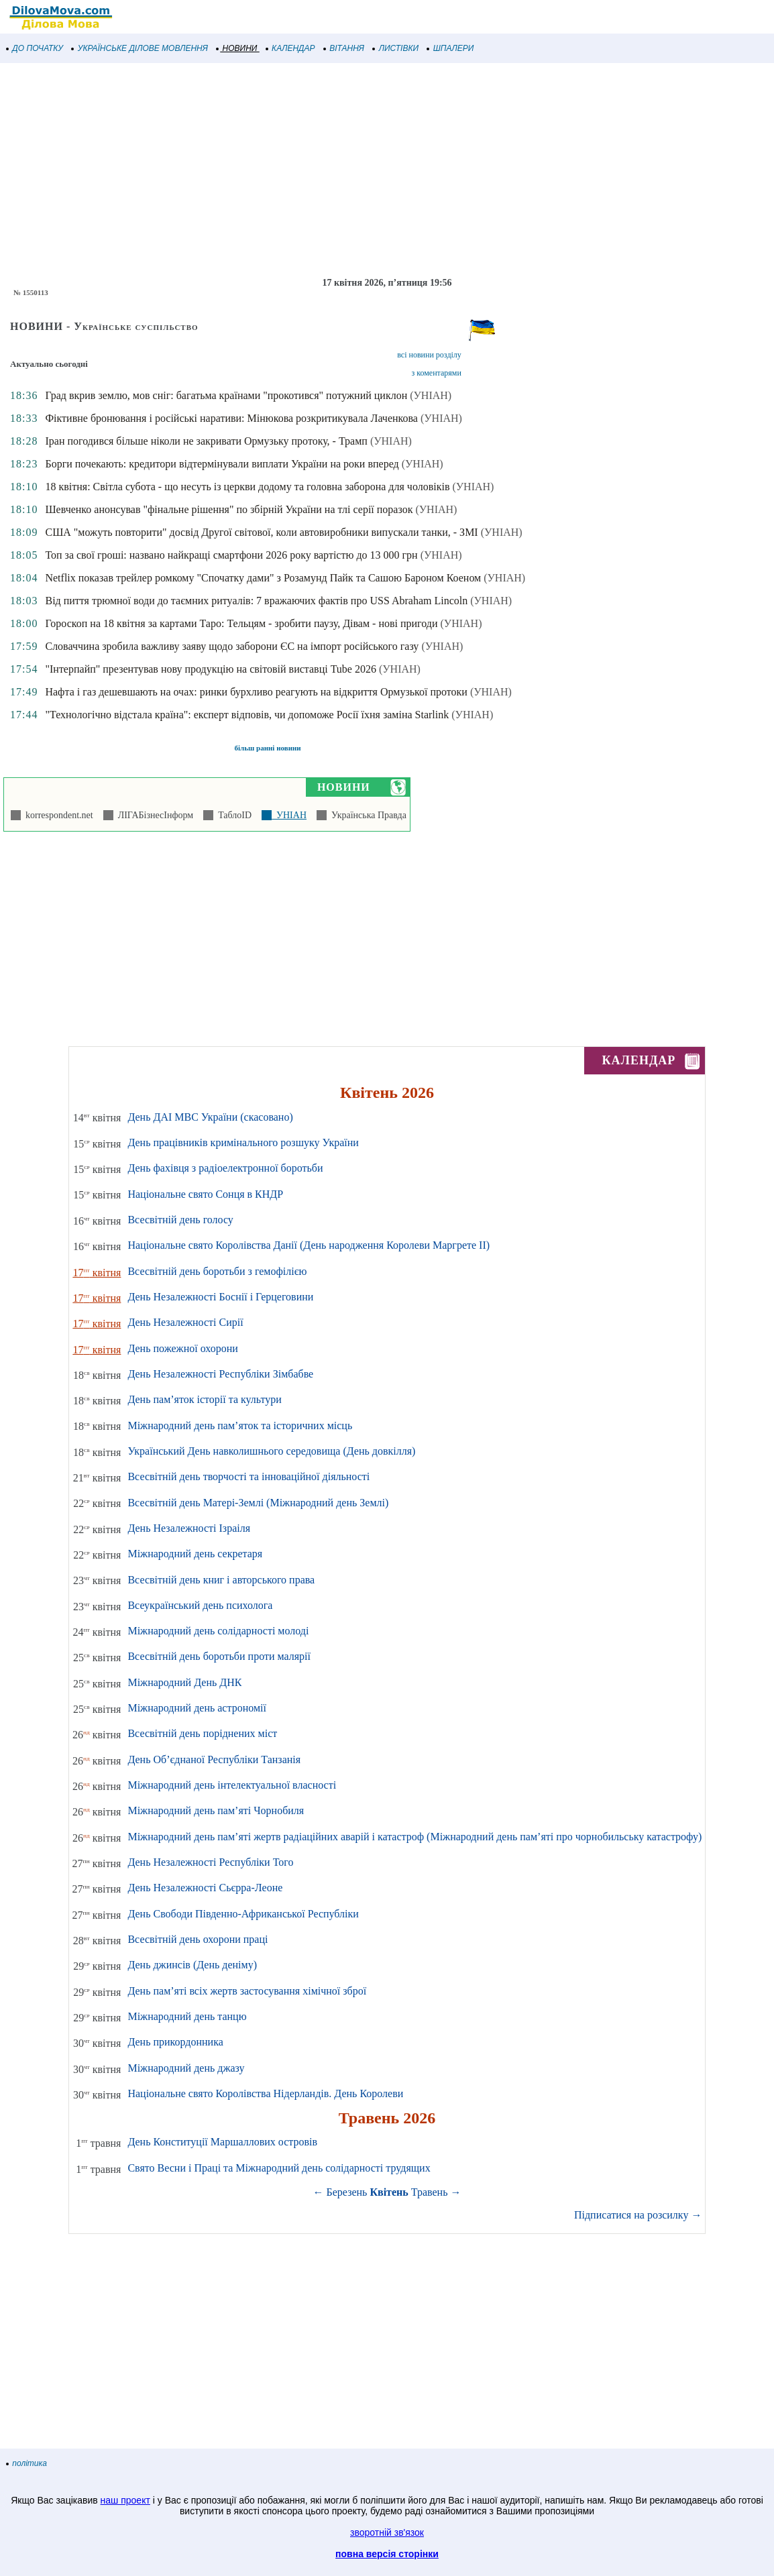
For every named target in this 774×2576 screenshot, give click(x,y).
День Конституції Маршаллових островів (222, 2141)
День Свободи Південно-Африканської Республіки (242, 1913)
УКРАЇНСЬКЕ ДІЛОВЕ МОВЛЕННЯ (140, 48)
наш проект (125, 2500)
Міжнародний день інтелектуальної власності (231, 1785)
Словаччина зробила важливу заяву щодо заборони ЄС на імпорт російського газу (232, 646)
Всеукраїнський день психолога (199, 1605)
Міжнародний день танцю (186, 2016)
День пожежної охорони (182, 1348)
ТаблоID (232, 815)
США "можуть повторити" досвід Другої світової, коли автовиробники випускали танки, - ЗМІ (261, 532)
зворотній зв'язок (387, 2532)
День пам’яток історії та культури (204, 1399)
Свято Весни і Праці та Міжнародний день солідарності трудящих (278, 2168)
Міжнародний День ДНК (184, 1682)
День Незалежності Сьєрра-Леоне (204, 1887)
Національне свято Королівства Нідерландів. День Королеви (265, 2093)
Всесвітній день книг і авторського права (221, 1579)
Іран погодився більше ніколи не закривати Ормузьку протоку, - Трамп (206, 441)
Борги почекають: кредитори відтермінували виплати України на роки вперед (221, 463)
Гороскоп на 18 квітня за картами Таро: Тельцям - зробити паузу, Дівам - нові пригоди (241, 623)
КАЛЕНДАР (290, 48)
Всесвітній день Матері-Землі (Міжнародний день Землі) (257, 1502)
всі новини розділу (429, 354)
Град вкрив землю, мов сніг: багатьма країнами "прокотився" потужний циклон (226, 395)
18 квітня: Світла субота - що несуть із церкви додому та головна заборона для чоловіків (247, 486)
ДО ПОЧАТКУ (35, 48)
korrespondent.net (57, 815)
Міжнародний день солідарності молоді (218, 1630)
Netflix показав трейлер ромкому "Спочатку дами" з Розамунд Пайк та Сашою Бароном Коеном (263, 577)
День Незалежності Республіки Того (210, 1862)
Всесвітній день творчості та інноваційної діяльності (248, 1476)
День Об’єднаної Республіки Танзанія (213, 1759)
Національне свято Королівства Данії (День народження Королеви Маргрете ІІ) (308, 1245)
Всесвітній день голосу (180, 1219)
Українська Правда (366, 815)
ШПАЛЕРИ (450, 48)
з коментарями (436, 373)
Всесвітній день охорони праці (197, 1939)
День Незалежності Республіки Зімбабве (220, 1374)
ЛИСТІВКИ (396, 48)
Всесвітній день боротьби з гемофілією (217, 1271)
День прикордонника (175, 2042)
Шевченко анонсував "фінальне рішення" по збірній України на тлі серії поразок (228, 509)
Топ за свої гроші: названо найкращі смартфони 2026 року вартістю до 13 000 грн (231, 555)
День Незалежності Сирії (185, 1322)
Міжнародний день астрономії (196, 1708)
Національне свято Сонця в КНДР (205, 1194)
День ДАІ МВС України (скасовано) (209, 1117)
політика (27, 2463)
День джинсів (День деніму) (192, 1964)
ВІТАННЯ (344, 48)
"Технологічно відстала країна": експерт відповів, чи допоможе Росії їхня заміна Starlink (247, 714)
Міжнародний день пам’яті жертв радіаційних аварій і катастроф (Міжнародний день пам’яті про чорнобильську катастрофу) (414, 1836)
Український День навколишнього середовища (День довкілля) (271, 1451)
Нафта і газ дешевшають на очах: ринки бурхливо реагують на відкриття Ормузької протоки (256, 691)
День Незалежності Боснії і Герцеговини (220, 1296)
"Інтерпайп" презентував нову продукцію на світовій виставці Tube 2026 (210, 669)
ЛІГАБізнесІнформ (153, 815)
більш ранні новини (267, 748)
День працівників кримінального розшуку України (242, 1142)
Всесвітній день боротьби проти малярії (219, 1656)
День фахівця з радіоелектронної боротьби (225, 1168)
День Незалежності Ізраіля (188, 1528)
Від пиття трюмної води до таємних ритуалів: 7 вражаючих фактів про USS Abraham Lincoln (256, 600)
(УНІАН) (430, 395)
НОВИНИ (237, 48)
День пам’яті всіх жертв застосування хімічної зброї (246, 1991)
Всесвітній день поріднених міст (202, 1733)
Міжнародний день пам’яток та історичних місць (239, 1425)
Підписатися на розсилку (638, 2215)
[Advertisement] (387, 170)
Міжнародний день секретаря (194, 1553)
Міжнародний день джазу (185, 2068)
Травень (429, 2192)
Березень (347, 2192)
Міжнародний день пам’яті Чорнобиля (215, 1810)
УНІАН (289, 815)
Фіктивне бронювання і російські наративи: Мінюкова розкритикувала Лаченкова (231, 418)
